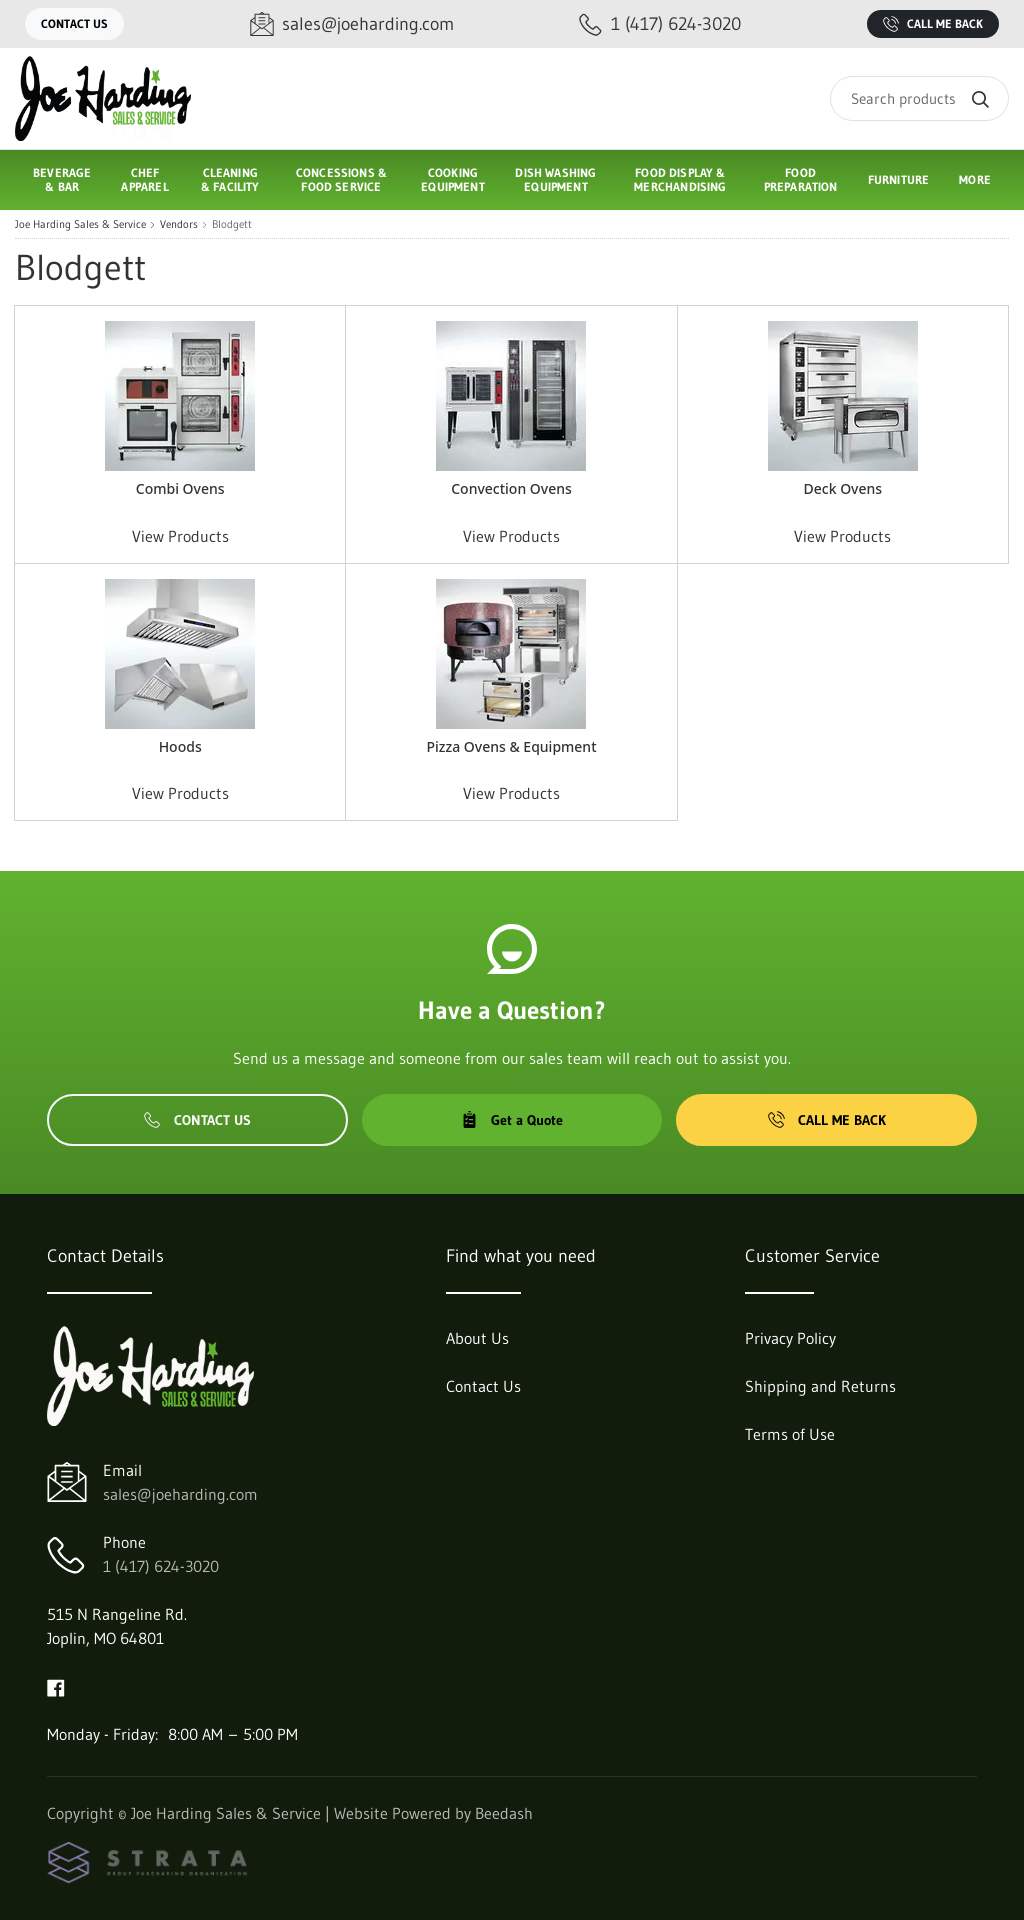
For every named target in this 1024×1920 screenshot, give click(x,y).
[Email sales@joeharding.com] (352, 24)
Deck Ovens (843, 488)
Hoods (180, 746)
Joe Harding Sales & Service (80, 224)
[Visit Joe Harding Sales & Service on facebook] (56, 1686)
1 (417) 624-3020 (161, 1566)
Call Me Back (933, 24)
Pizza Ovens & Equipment (511, 746)
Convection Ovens (511, 488)
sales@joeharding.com (180, 1494)
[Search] (919, 98)
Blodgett (232, 224)
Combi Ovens (180, 488)
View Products (180, 536)
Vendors (179, 224)
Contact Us (74, 23)
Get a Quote (512, 1120)
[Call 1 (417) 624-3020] (660, 24)
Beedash (504, 1813)
